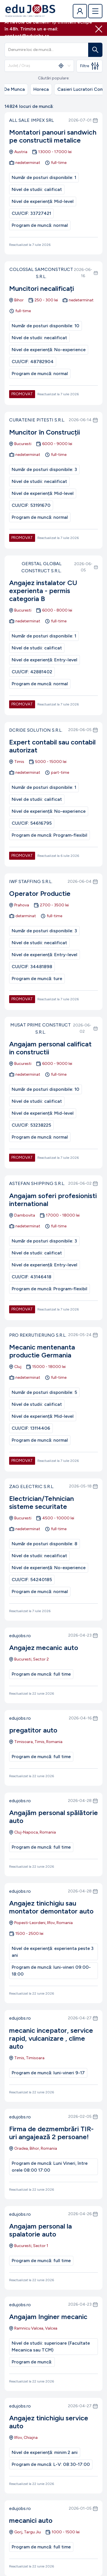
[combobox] (31, 66)
